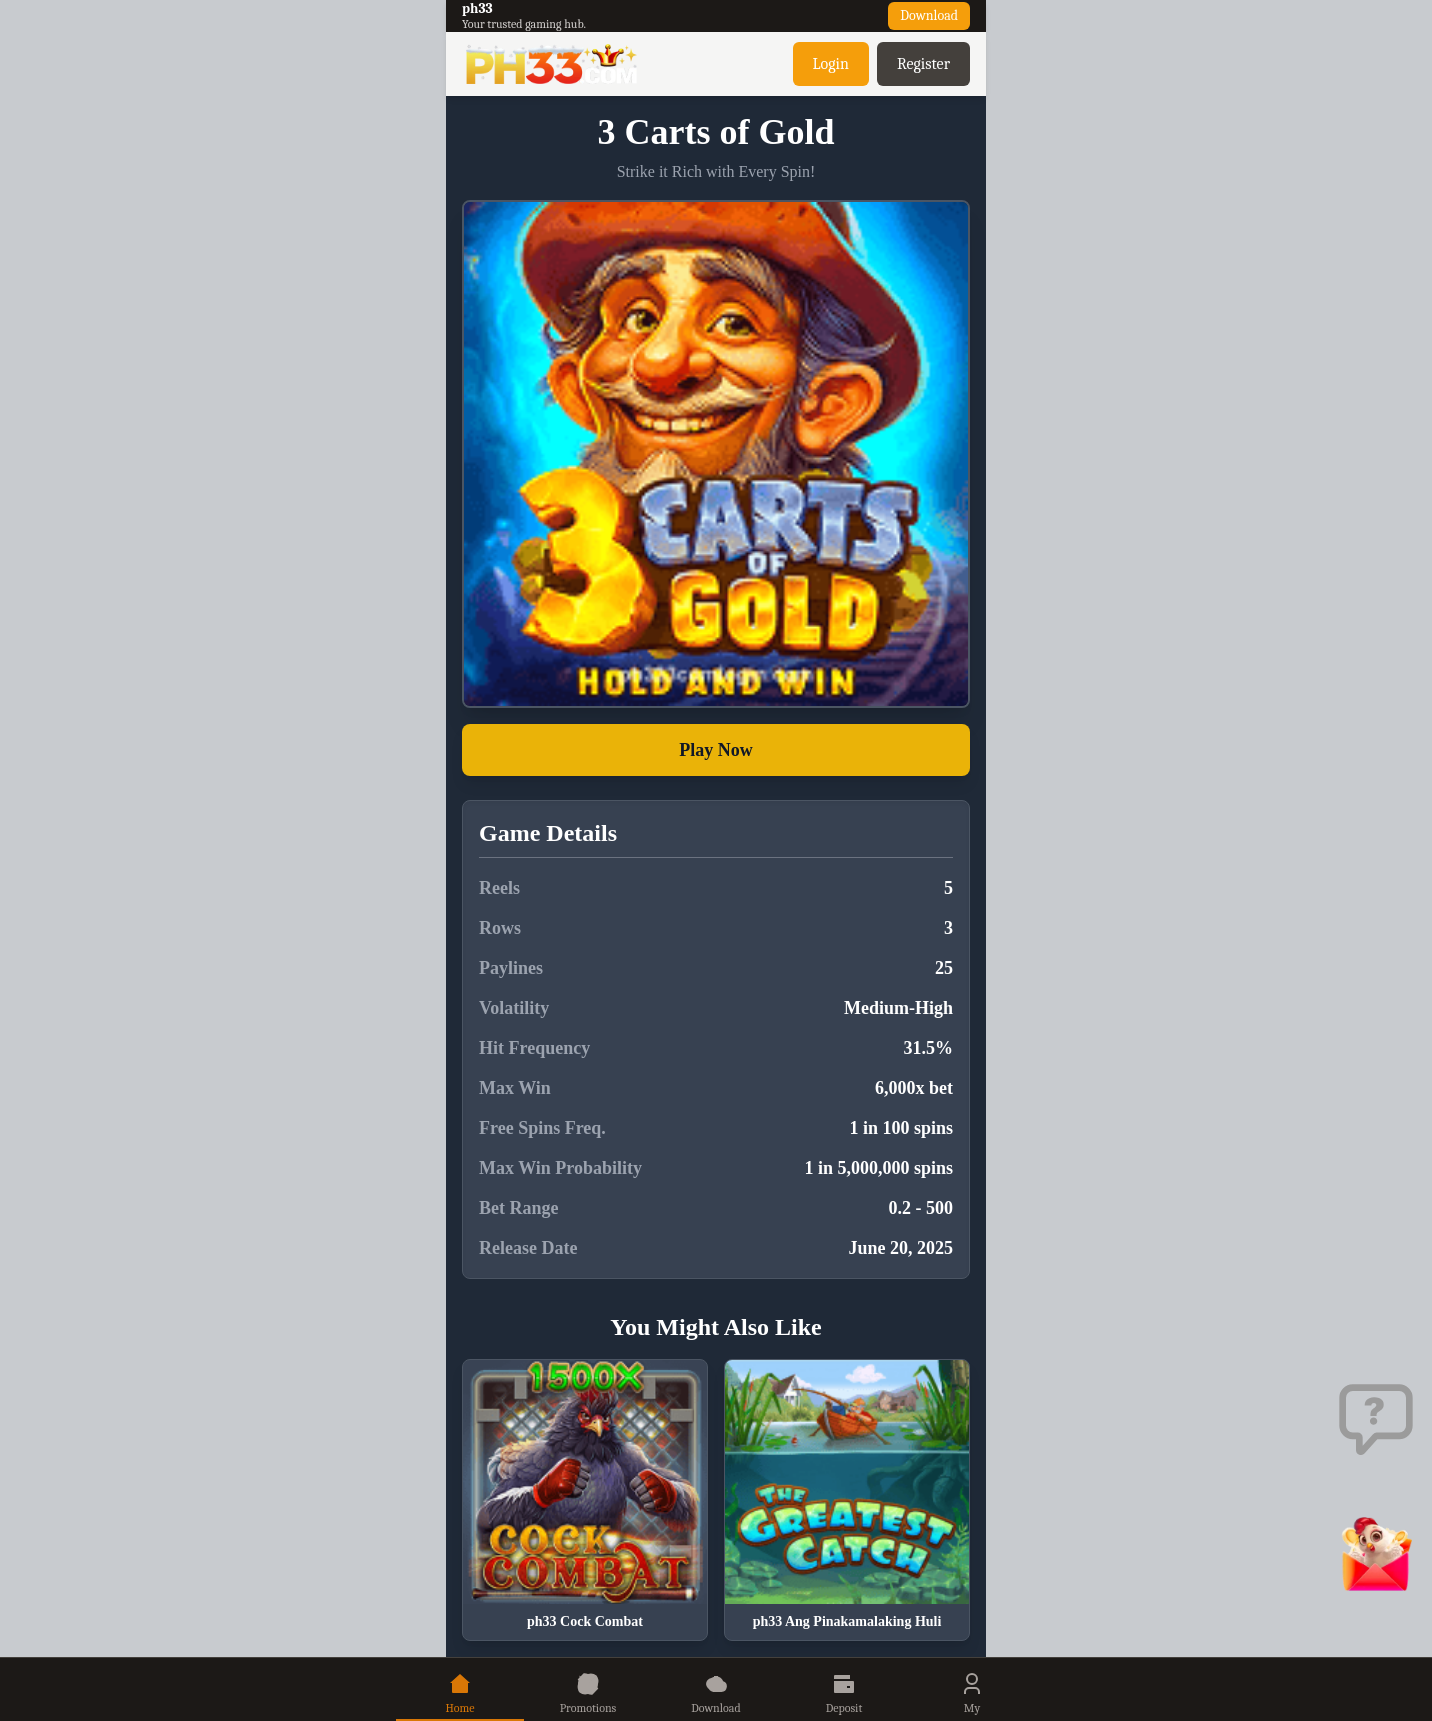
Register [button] (923, 64)
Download (929, 15)
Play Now (716, 750)
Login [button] (831, 64)
